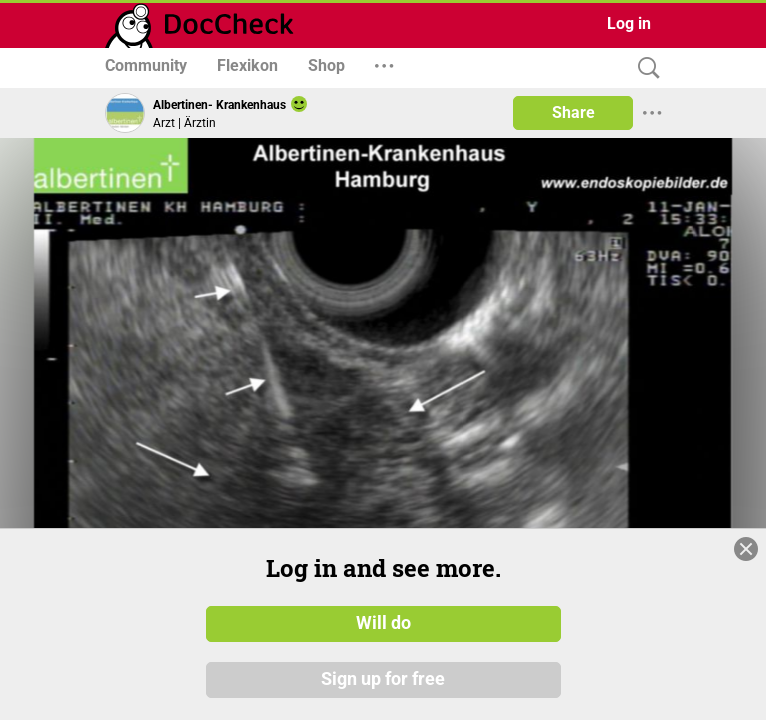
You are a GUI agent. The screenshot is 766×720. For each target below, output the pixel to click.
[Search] (644, 68)
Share (573, 112)
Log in (629, 23)
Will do (383, 623)
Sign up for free (383, 679)
